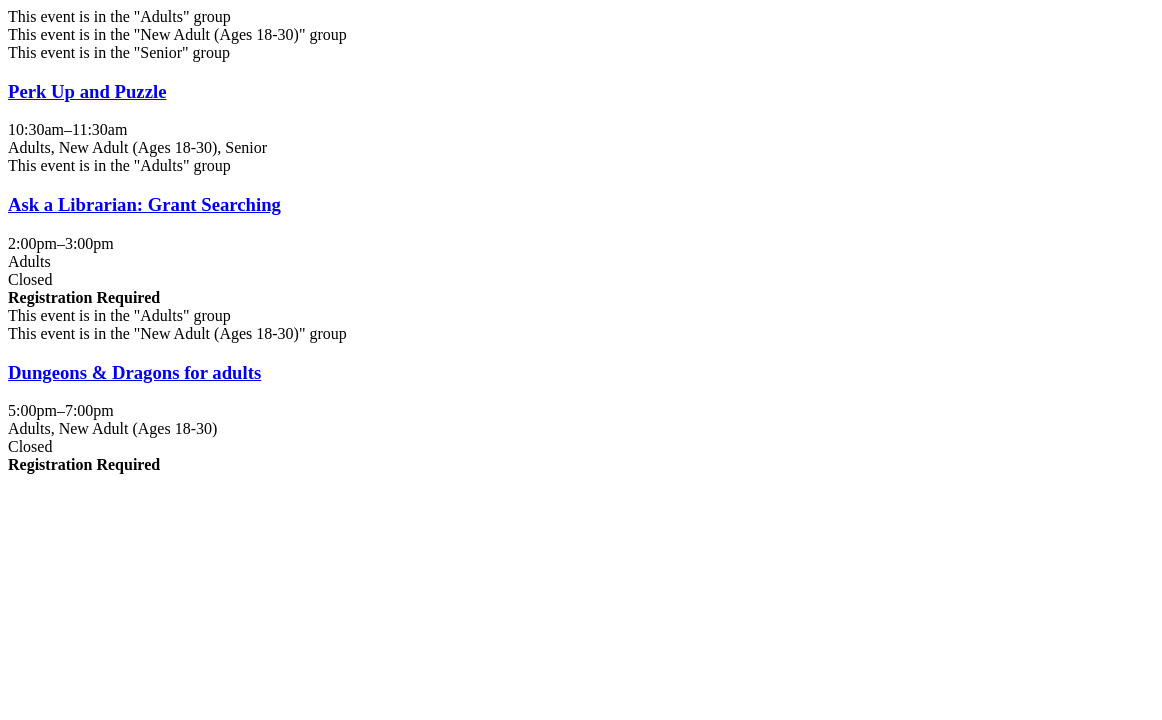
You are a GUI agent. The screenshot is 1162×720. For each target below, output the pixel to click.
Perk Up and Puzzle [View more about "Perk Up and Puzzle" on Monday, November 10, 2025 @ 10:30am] (87, 91)
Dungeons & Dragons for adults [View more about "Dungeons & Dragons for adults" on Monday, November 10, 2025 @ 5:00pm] (134, 372)
